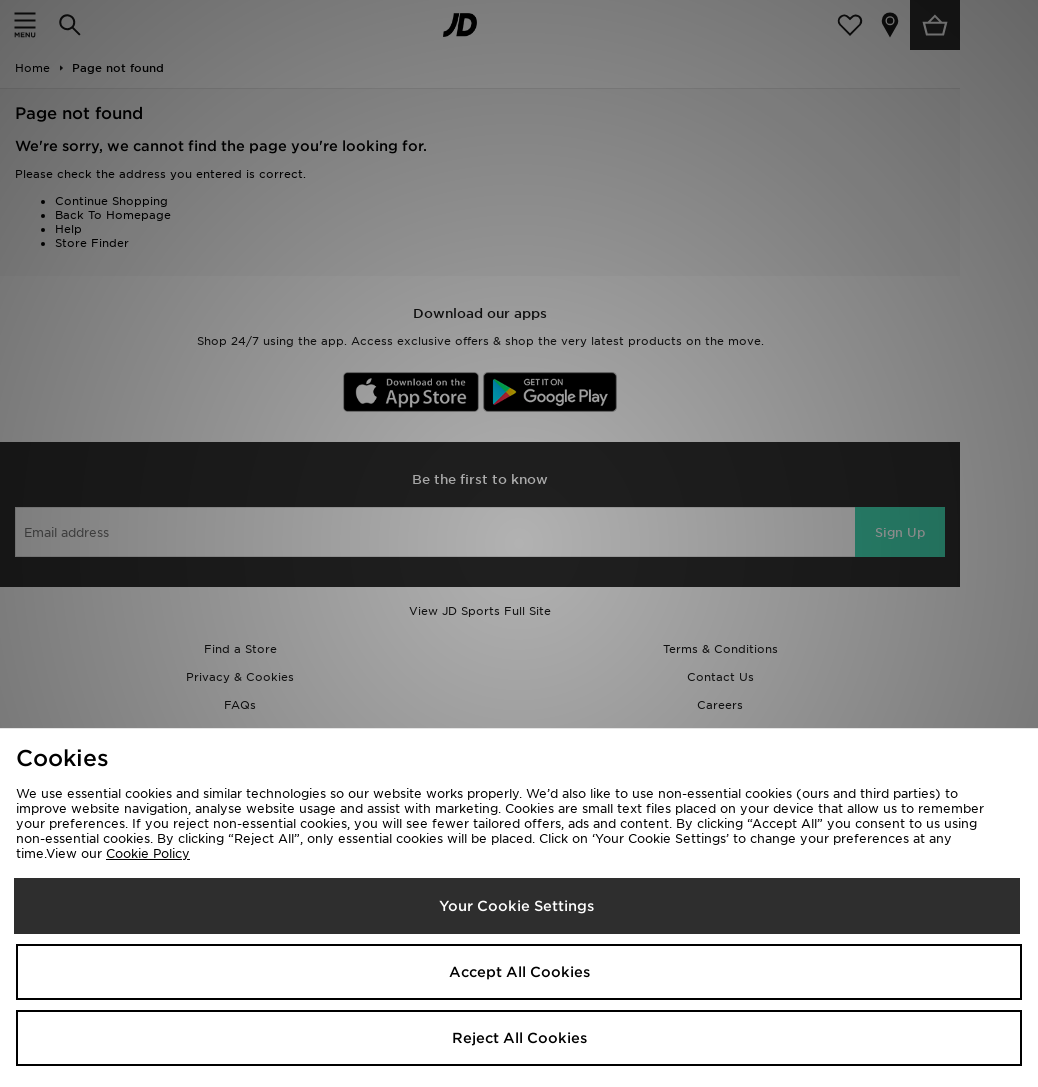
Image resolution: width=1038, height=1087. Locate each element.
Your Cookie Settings (516, 906)
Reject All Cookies (519, 1038)
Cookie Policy (148, 853)
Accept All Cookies (519, 972)
